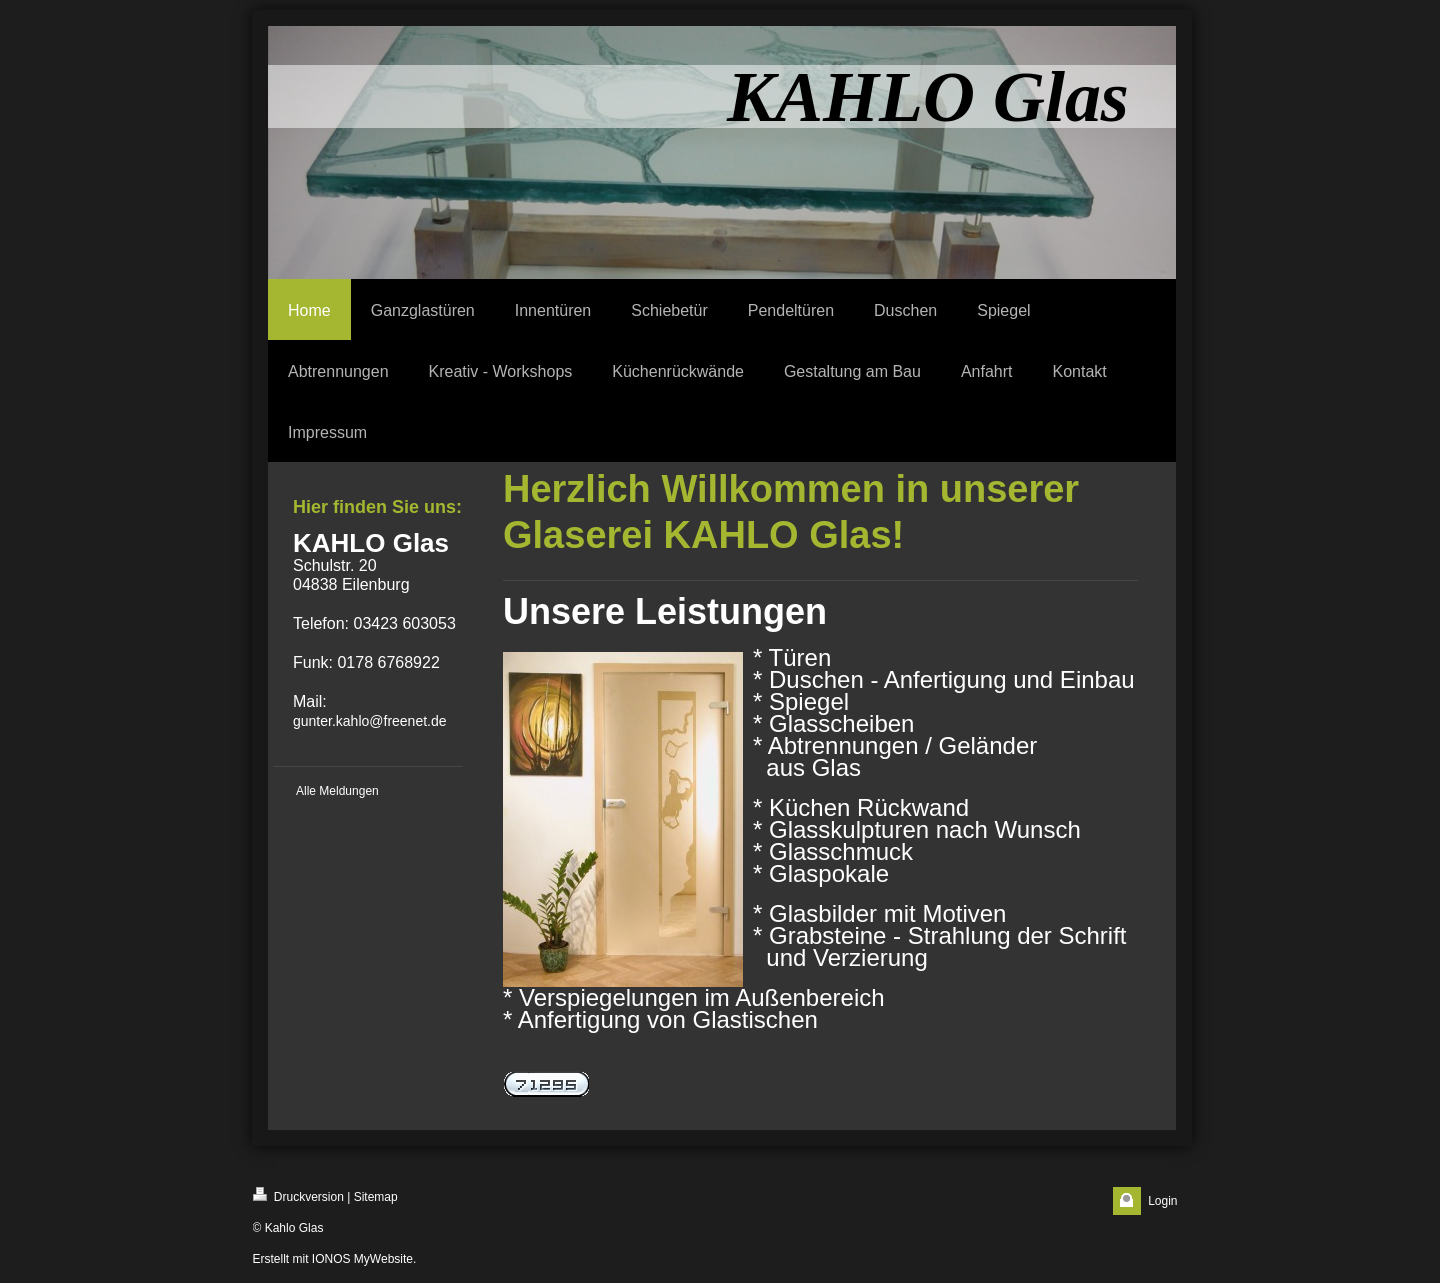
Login (1162, 1201)
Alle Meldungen (337, 791)
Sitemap (376, 1197)
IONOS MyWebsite (362, 1259)
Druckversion (298, 1195)
